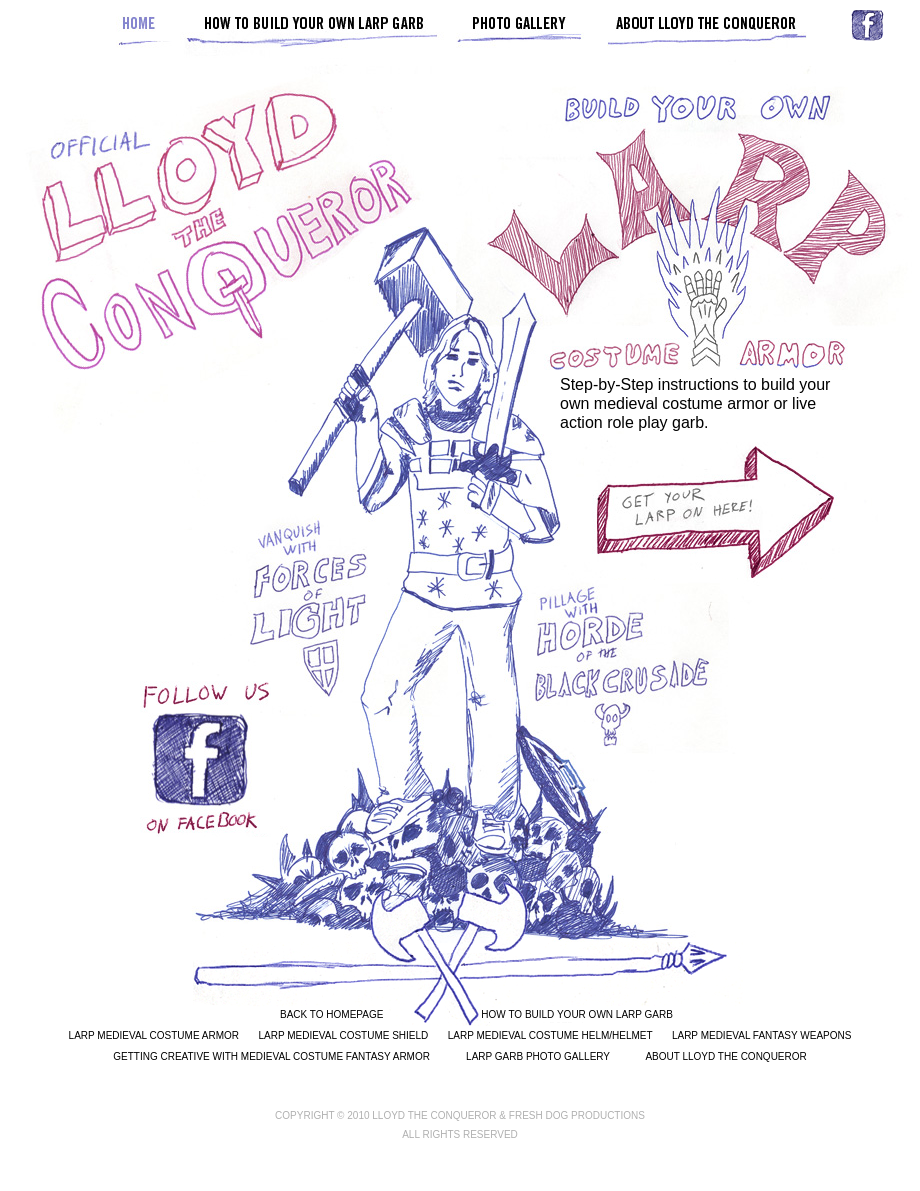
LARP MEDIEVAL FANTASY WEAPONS (762, 1035)
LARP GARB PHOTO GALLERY (538, 1056)
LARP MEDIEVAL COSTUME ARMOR (154, 1035)
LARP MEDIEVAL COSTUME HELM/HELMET (550, 1035)
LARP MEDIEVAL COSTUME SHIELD (343, 1035)
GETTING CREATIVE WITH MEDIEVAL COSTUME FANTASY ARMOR (271, 1056)
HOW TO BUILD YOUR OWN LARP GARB (577, 1014)
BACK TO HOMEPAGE (331, 1014)
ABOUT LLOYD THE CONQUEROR (725, 1056)
